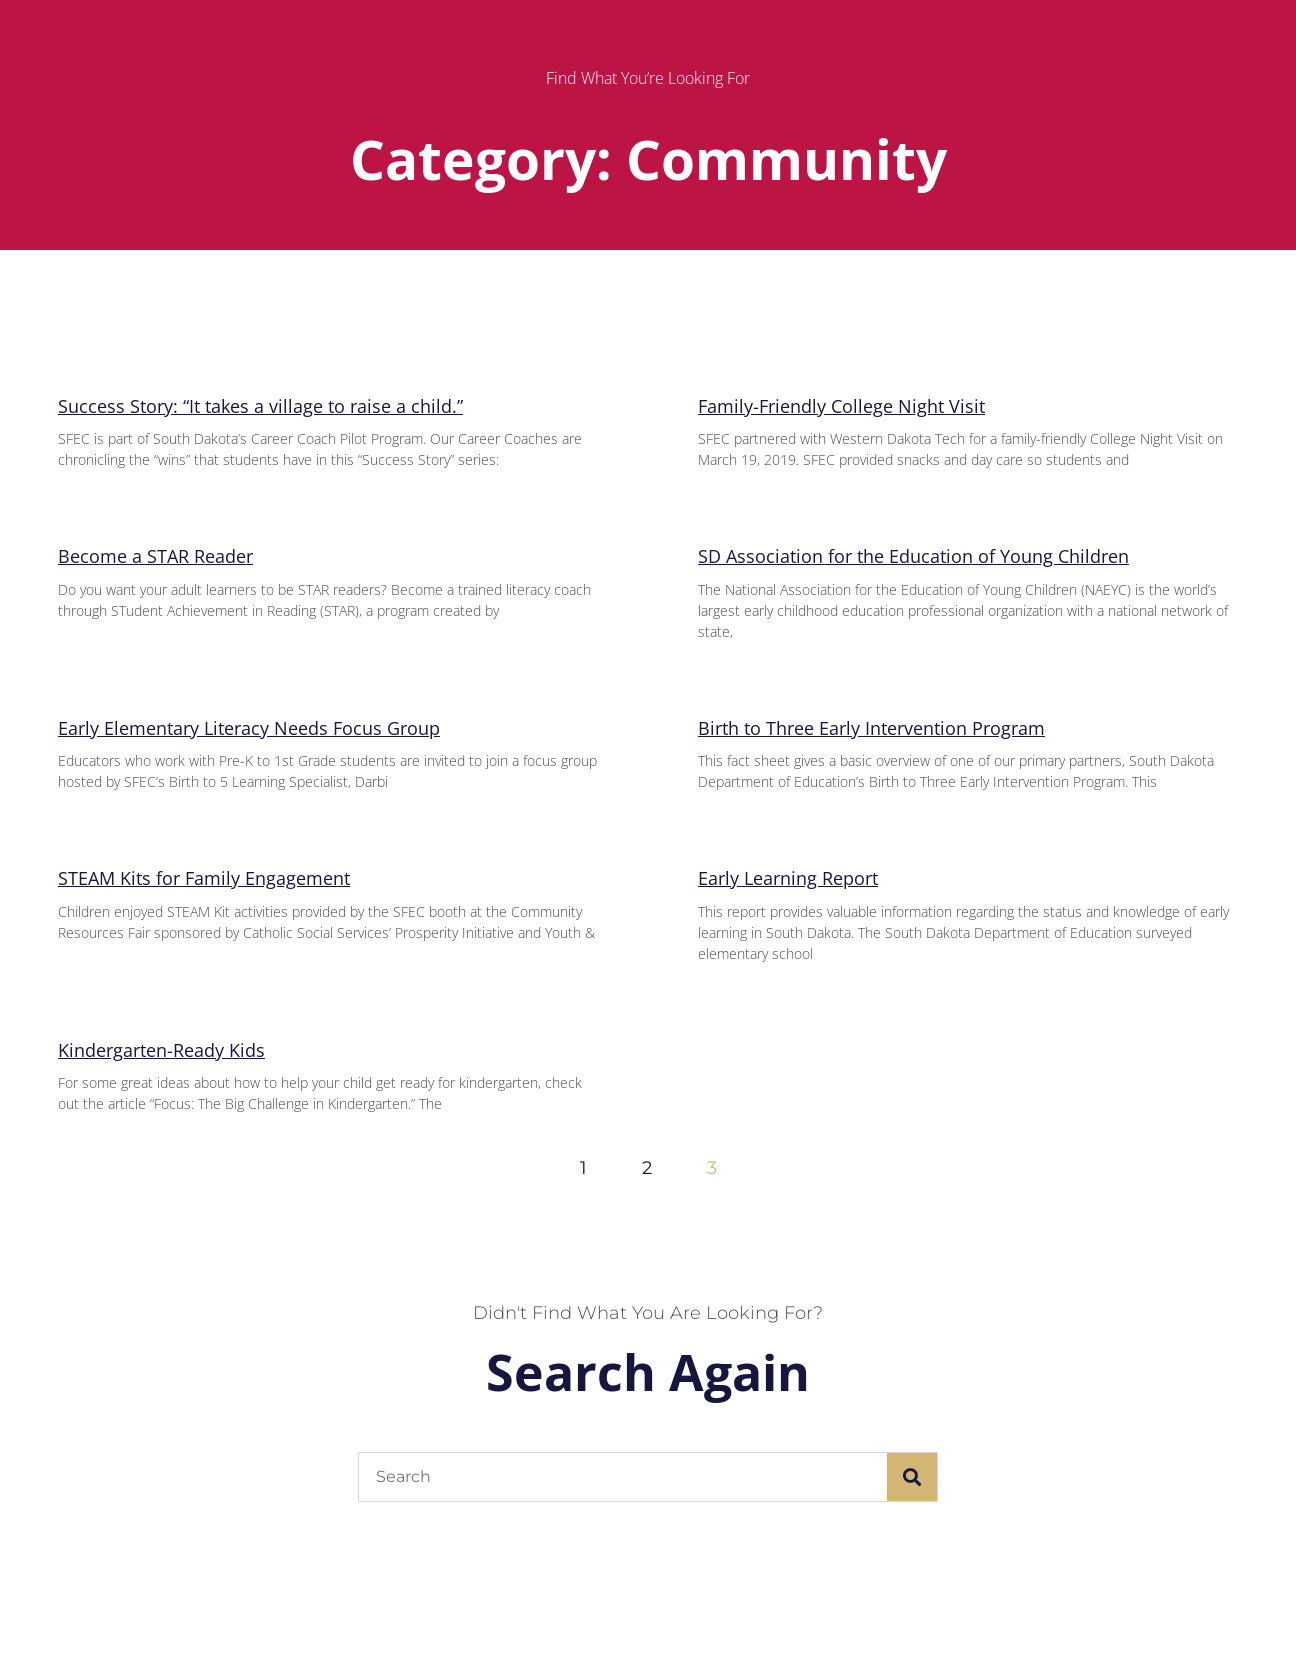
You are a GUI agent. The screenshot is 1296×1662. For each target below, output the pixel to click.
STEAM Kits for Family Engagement (204, 878)
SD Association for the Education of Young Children (913, 556)
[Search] (912, 1477)
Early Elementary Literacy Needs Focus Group (249, 728)
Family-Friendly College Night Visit (841, 406)
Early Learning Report (788, 878)
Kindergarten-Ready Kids (161, 1050)
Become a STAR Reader (155, 556)
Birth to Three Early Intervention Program (871, 728)
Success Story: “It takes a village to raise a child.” (260, 406)
